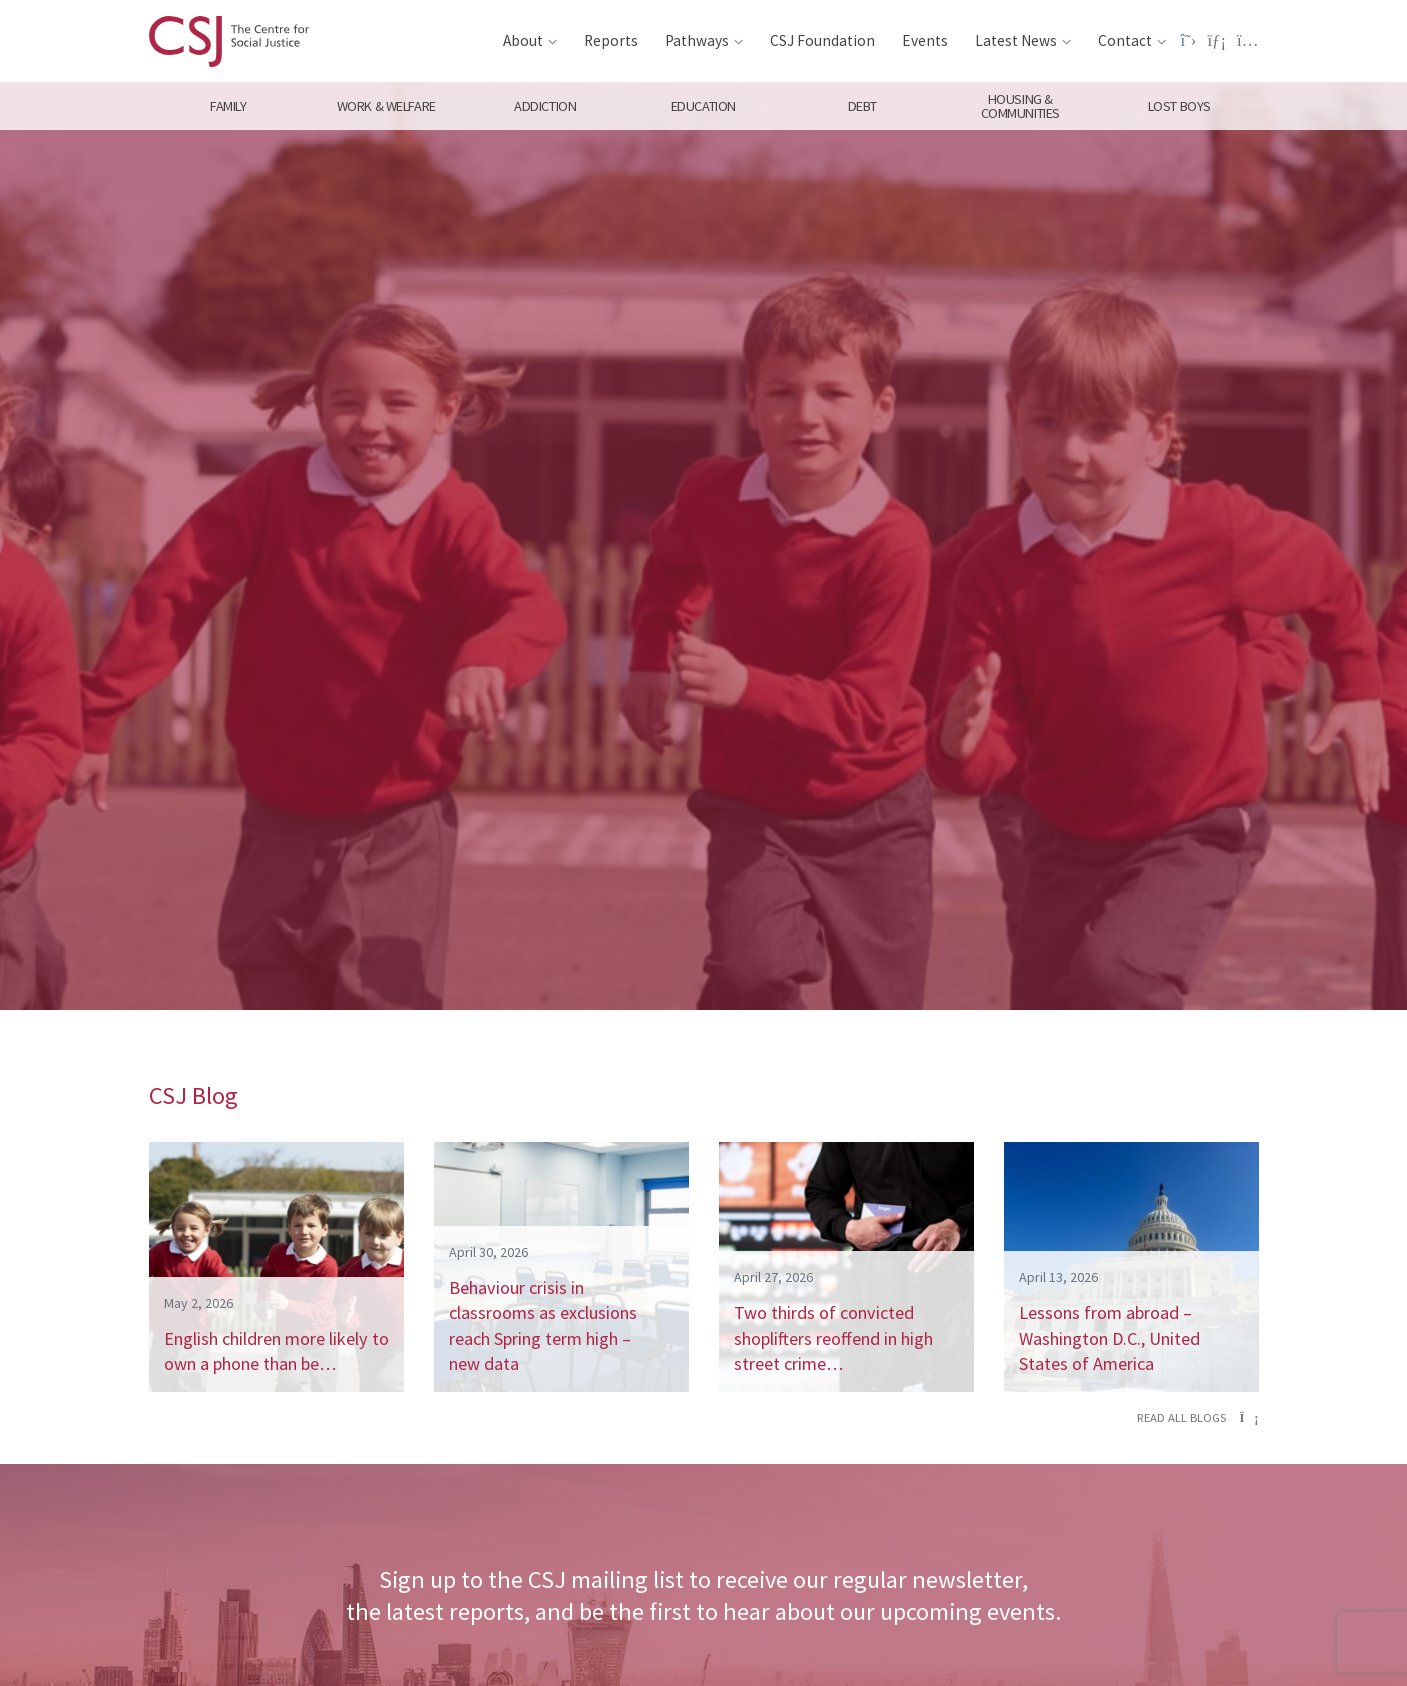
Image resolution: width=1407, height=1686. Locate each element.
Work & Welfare (386, 106)
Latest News (1016, 40)
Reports (611, 40)
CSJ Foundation (822, 40)
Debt (861, 106)
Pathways (697, 40)
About (523, 40)
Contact (1125, 40)
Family (228, 106)
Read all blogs (1197, 1417)
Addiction (545, 106)
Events (925, 40)
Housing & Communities (1020, 106)
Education (703, 106)
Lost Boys (1179, 106)
